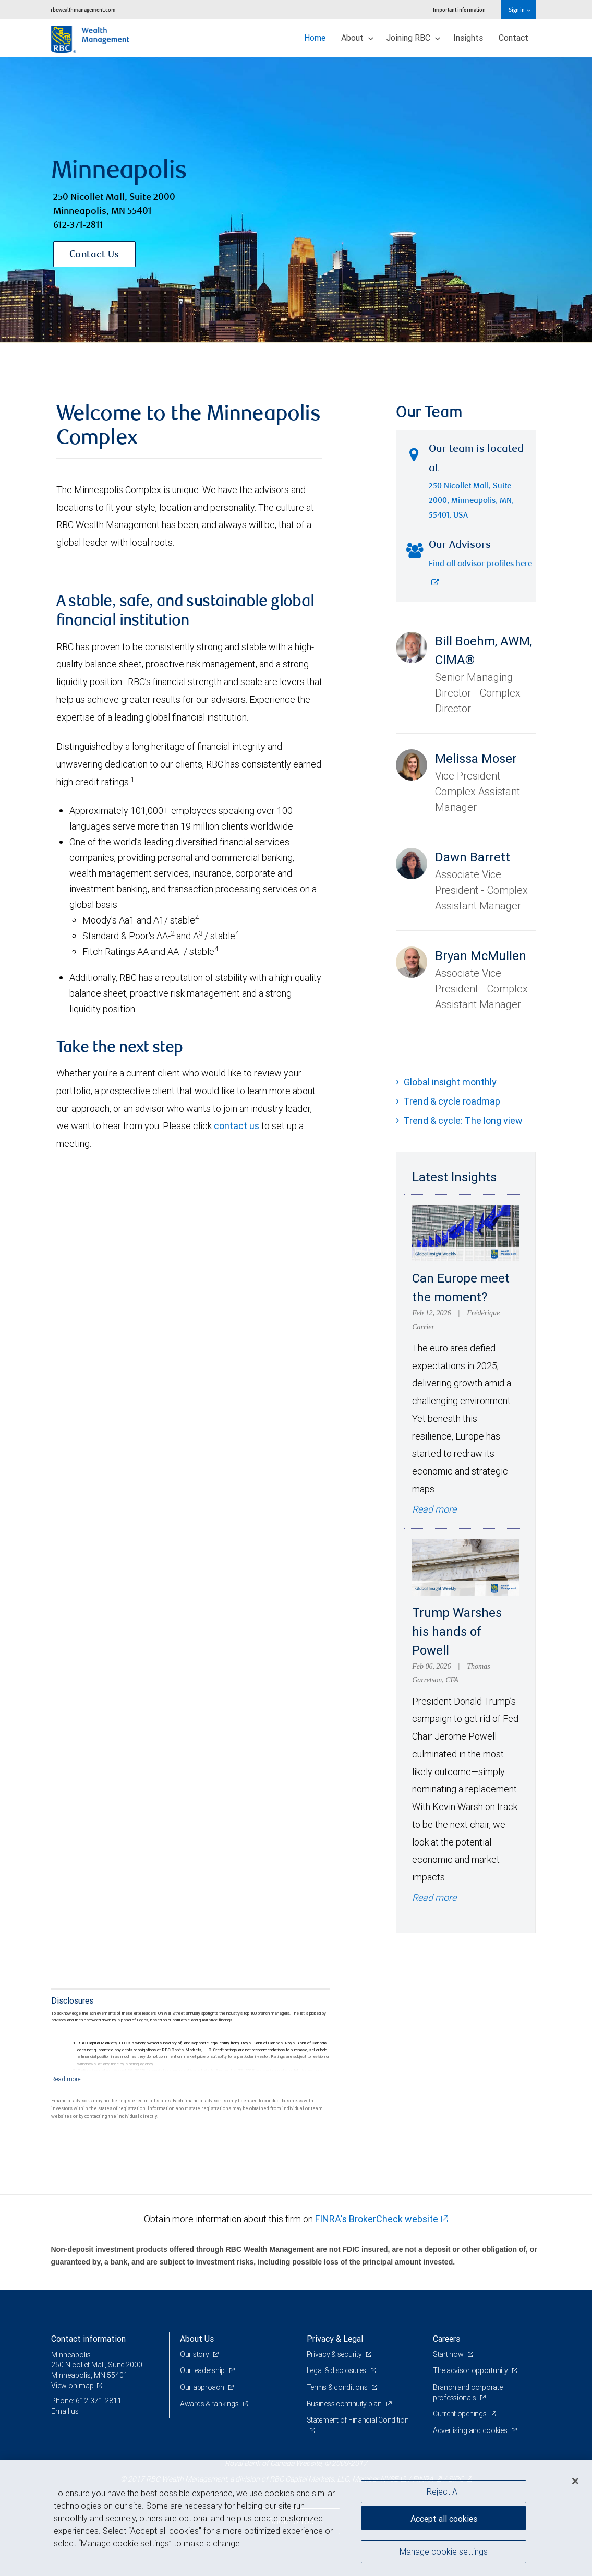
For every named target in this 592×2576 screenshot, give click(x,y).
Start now (449, 2354)
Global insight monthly (450, 1082)
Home (314, 37)
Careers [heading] (446, 2338)
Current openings (460, 2413)
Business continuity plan (345, 2404)
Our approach (202, 2387)
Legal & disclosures (337, 2370)
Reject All (444, 2491)
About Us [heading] (197, 2338)
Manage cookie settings (444, 2551)
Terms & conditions (338, 2387)
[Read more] (66, 2079)
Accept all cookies (443, 2518)
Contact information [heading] (88, 2338)
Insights (468, 37)
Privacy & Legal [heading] (335, 2338)
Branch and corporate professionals (467, 2392)
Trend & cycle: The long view (463, 1121)
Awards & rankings (210, 2404)
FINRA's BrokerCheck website (376, 2219)
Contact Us (94, 255)
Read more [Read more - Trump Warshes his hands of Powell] (434, 1897)
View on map (72, 2385)
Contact (513, 37)
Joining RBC (413, 37)
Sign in (519, 9)
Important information (459, 9)
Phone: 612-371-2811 (86, 2400)
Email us (65, 2411)
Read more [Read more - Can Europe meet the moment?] (434, 1509)
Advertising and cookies (471, 2430)
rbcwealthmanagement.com (83, 9)
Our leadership (203, 2370)
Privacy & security (335, 2354)
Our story (195, 2354)
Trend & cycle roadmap (452, 1101)
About (357, 37)
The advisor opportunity (471, 2370)
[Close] (575, 2481)
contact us (236, 1126)
